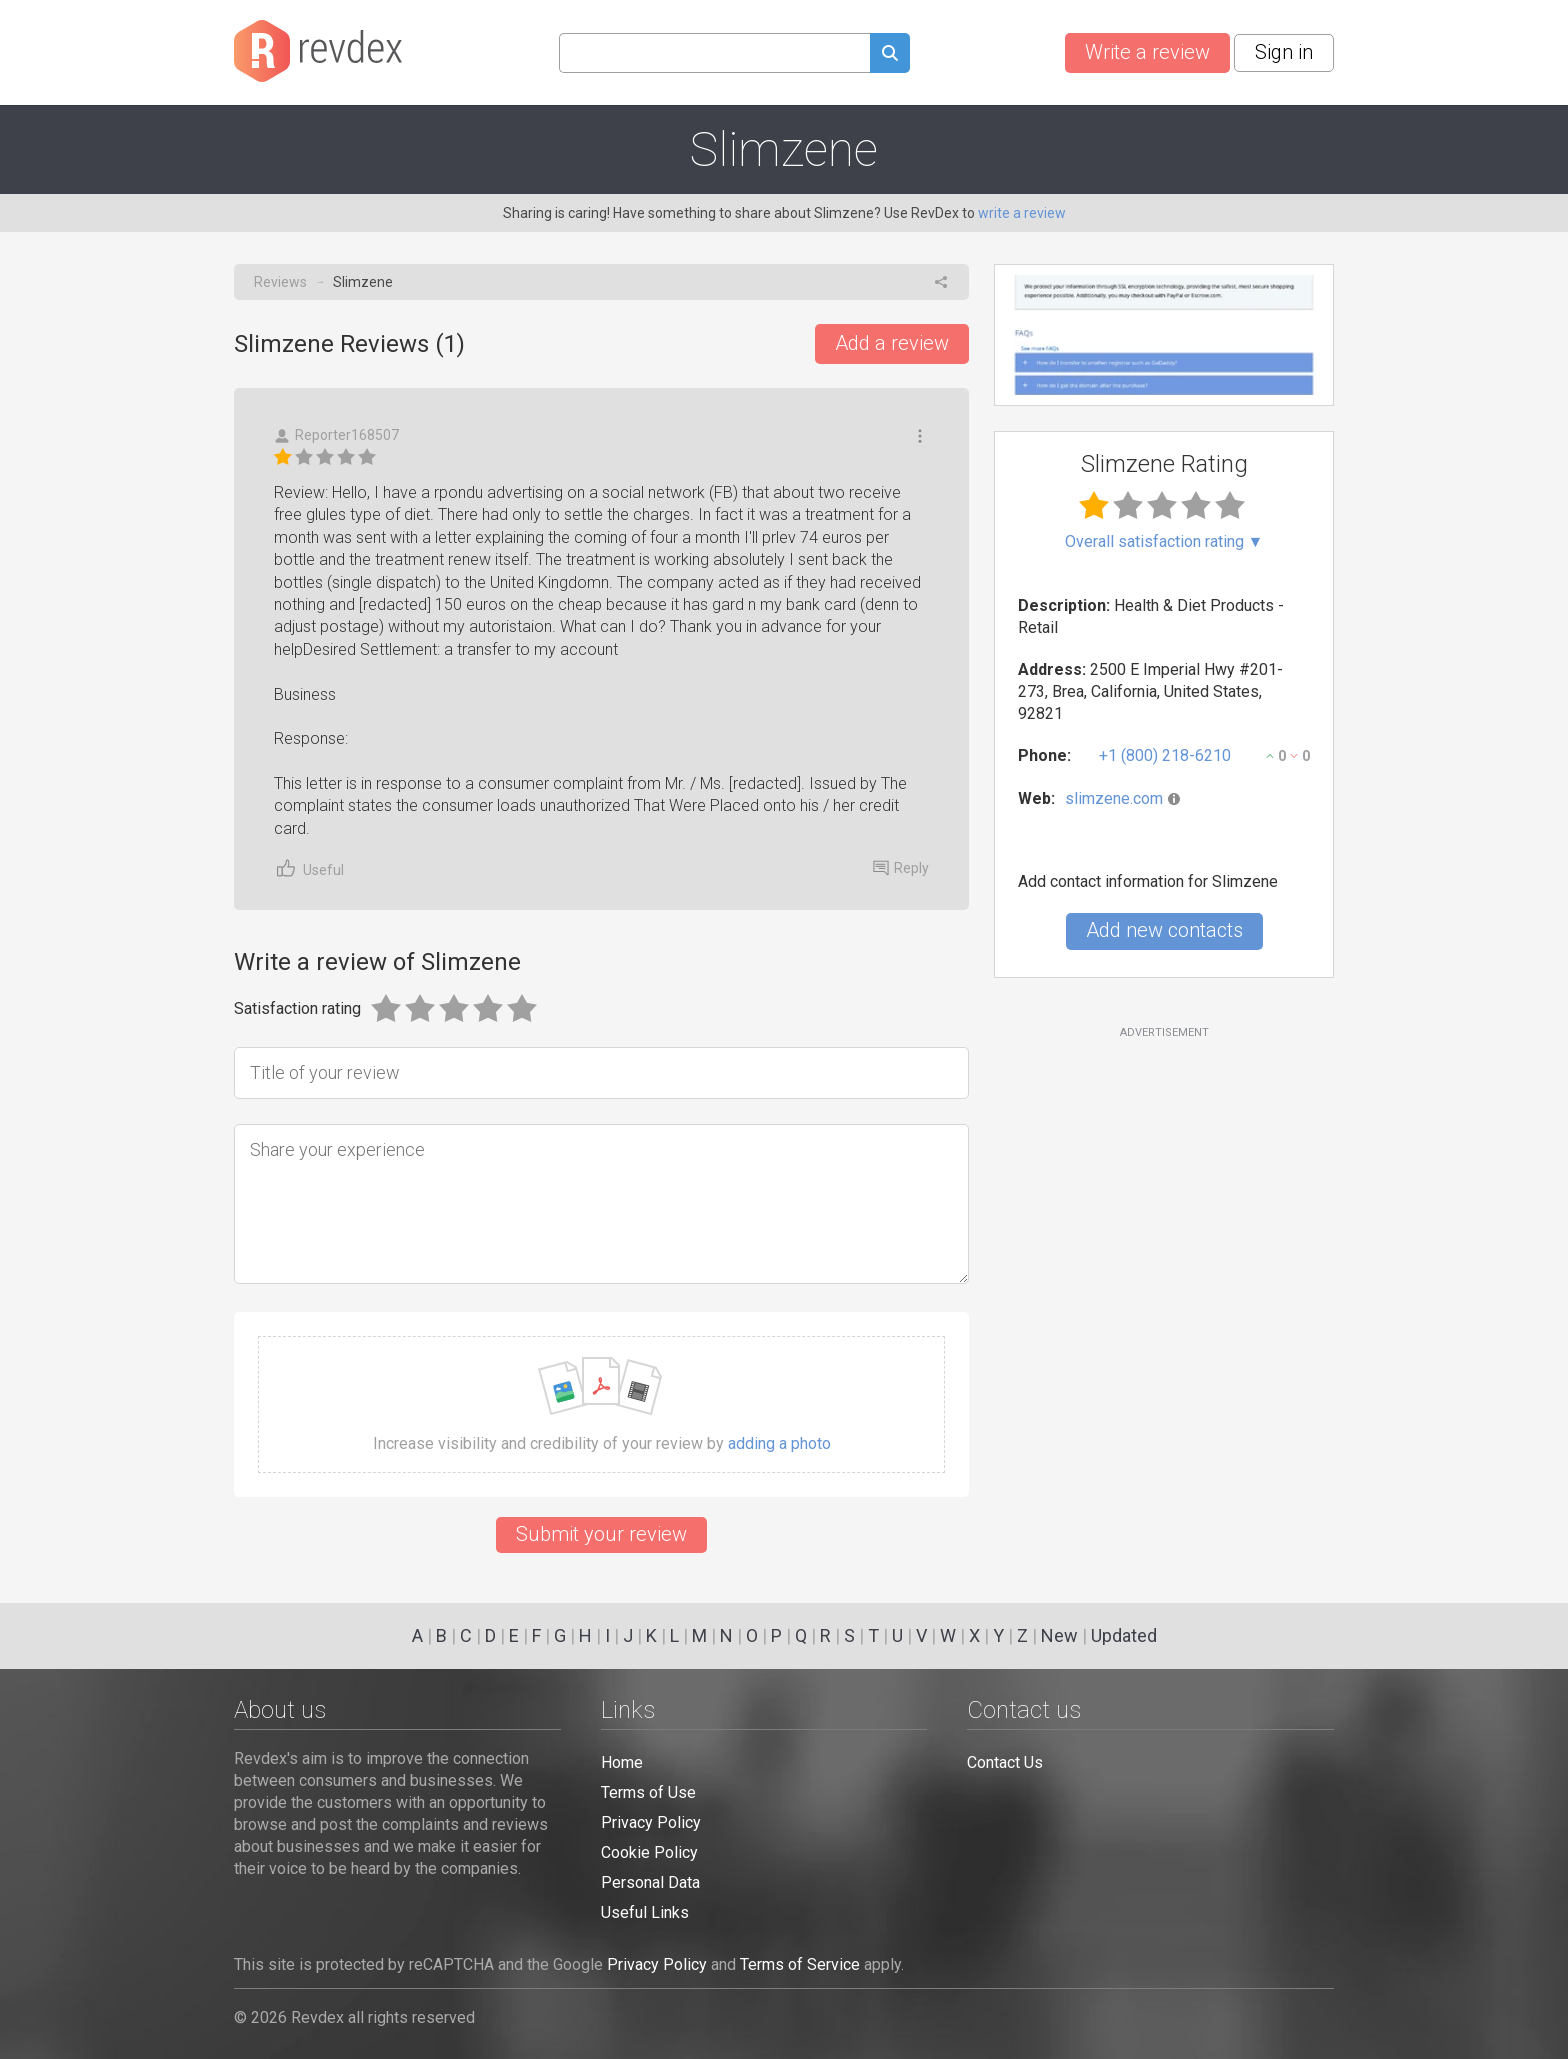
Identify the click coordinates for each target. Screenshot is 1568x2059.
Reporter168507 (336, 435)
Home (622, 1762)
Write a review (1147, 52)
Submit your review (601, 1534)
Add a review (892, 343)
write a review (1022, 213)
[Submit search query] (890, 55)
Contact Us (1005, 1762)
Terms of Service (800, 1964)
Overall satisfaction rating (1164, 542)
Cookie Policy (649, 1852)
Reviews (280, 282)
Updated (1124, 1635)
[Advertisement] (1164, 1203)
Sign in (1284, 52)
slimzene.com (1114, 798)
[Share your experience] (601, 1204)
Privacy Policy (651, 1822)
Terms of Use (648, 1792)
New (1059, 1635)
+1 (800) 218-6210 (1165, 755)
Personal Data (650, 1882)
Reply (901, 868)
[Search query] (714, 53)
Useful (309, 868)
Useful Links (645, 1912)
